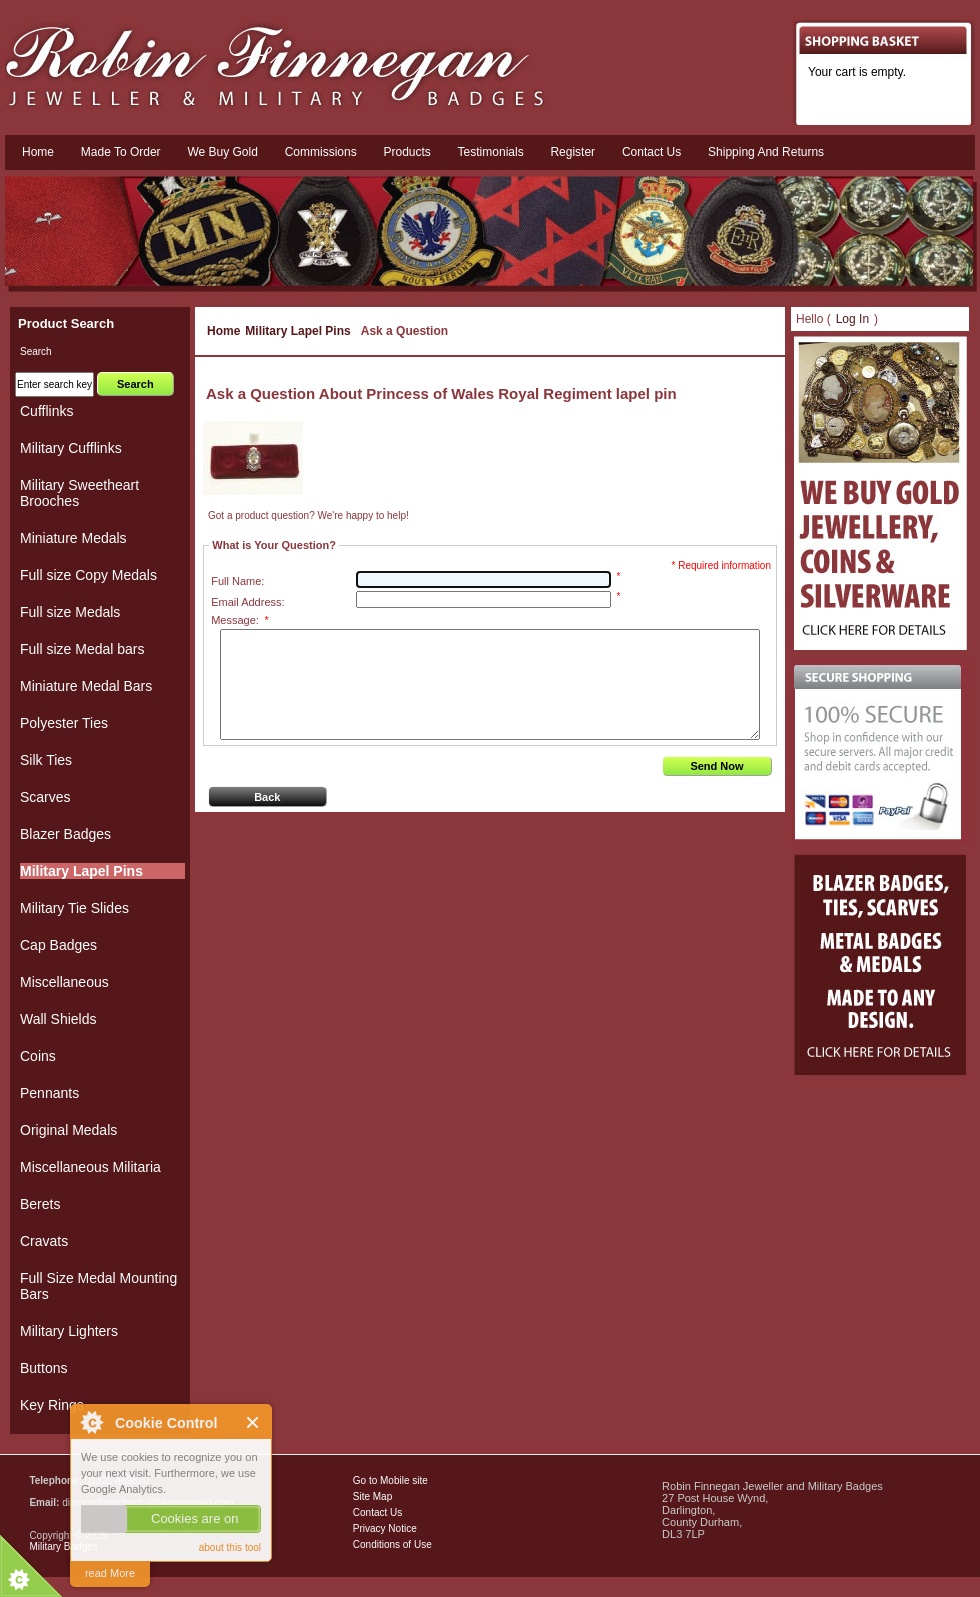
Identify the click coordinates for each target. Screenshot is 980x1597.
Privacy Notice (385, 1528)
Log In (852, 319)
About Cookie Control (91, 1422)
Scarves (45, 797)
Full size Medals (70, 612)
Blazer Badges (65, 834)
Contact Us (377, 1512)
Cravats (44, 1241)
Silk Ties (46, 760)
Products (406, 152)
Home (38, 152)
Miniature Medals (73, 538)
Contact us (651, 152)
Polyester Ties (64, 723)
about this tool (230, 1547)
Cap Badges (58, 945)
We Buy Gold (222, 152)
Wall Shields (58, 1019)
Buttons (43, 1368)
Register (572, 152)
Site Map (372, 1496)
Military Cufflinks (71, 448)
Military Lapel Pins (297, 331)
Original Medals (68, 1130)
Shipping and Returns (766, 152)
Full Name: (237, 581)
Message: (239, 620)
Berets (40, 1204)
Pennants (49, 1093)
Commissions (321, 152)
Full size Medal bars (82, 649)
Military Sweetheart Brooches (79, 493)
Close (253, 1422)
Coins (38, 1056)
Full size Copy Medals (88, 575)
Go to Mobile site (390, 1480)
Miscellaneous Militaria (90, 1167)
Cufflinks (46, 411)
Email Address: (247, 602)
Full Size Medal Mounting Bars (98, 1286)
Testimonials (491, 152)
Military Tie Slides (74, 908)
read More (110, 1573)
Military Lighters (69, 1331)
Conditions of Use (392, 1544)
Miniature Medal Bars (86, 686)
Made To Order (121, 152)
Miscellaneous (64, 982)
